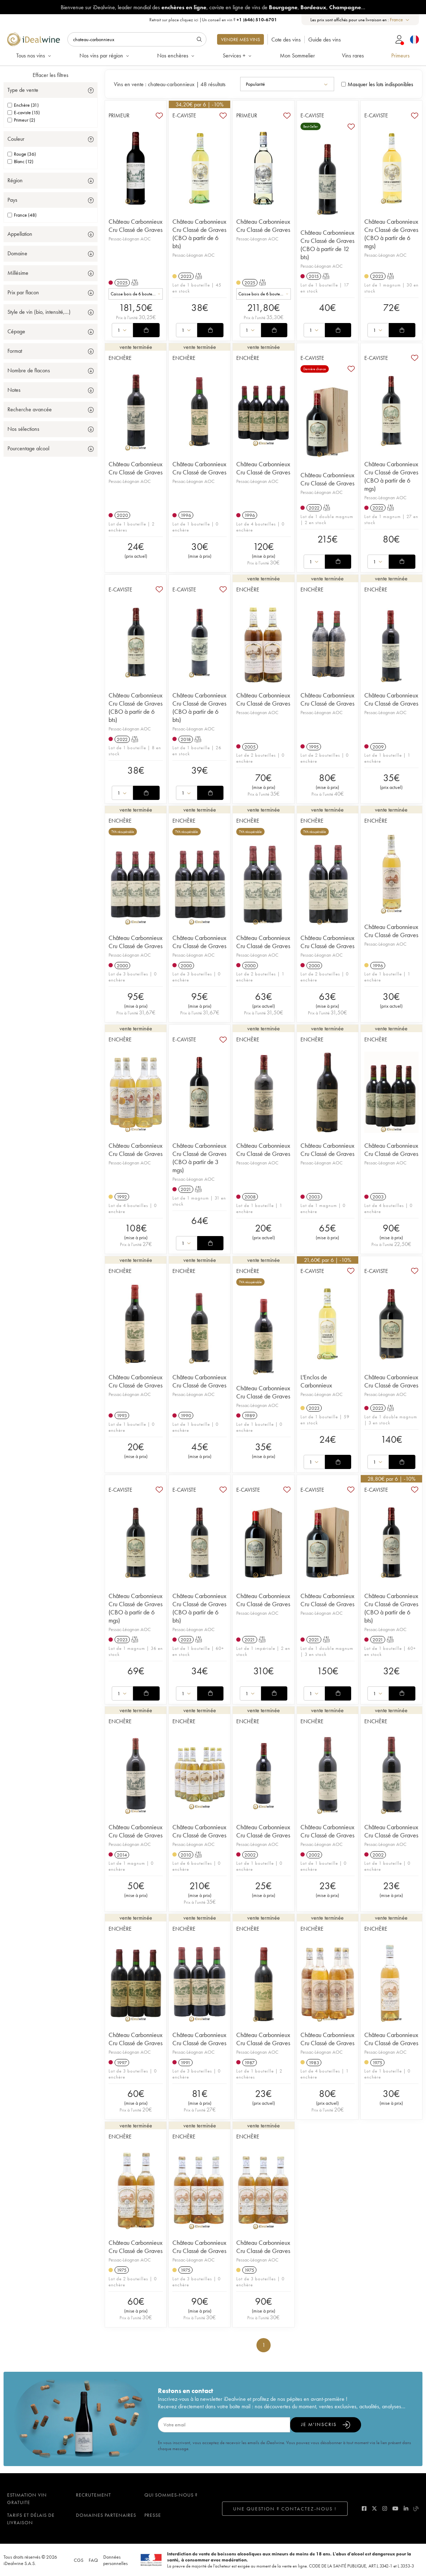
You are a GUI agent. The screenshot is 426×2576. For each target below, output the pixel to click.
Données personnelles (115, 2560)
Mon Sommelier (297, 55)
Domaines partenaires (106, 2515)
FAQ (93, 2560)
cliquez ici (189, 20)
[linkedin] (406, 2508)
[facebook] (364, 2508)
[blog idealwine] (416, 2508)
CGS (78, 2560)
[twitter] (374, 2508)
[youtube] (395, 2508)
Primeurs (400, 55)
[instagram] (384, 2508)
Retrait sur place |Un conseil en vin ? (213, 20)
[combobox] (400, 19)
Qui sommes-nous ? (171, 2495)
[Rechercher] (136, 39)
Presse (152, 2515)
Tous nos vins (34, 55)
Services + (238, 55)
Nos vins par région (104, 55)
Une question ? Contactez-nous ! (285, 2508)
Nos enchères (176, 55)
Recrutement (93, 2495)
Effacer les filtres (50, 75)
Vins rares (353, 55)
